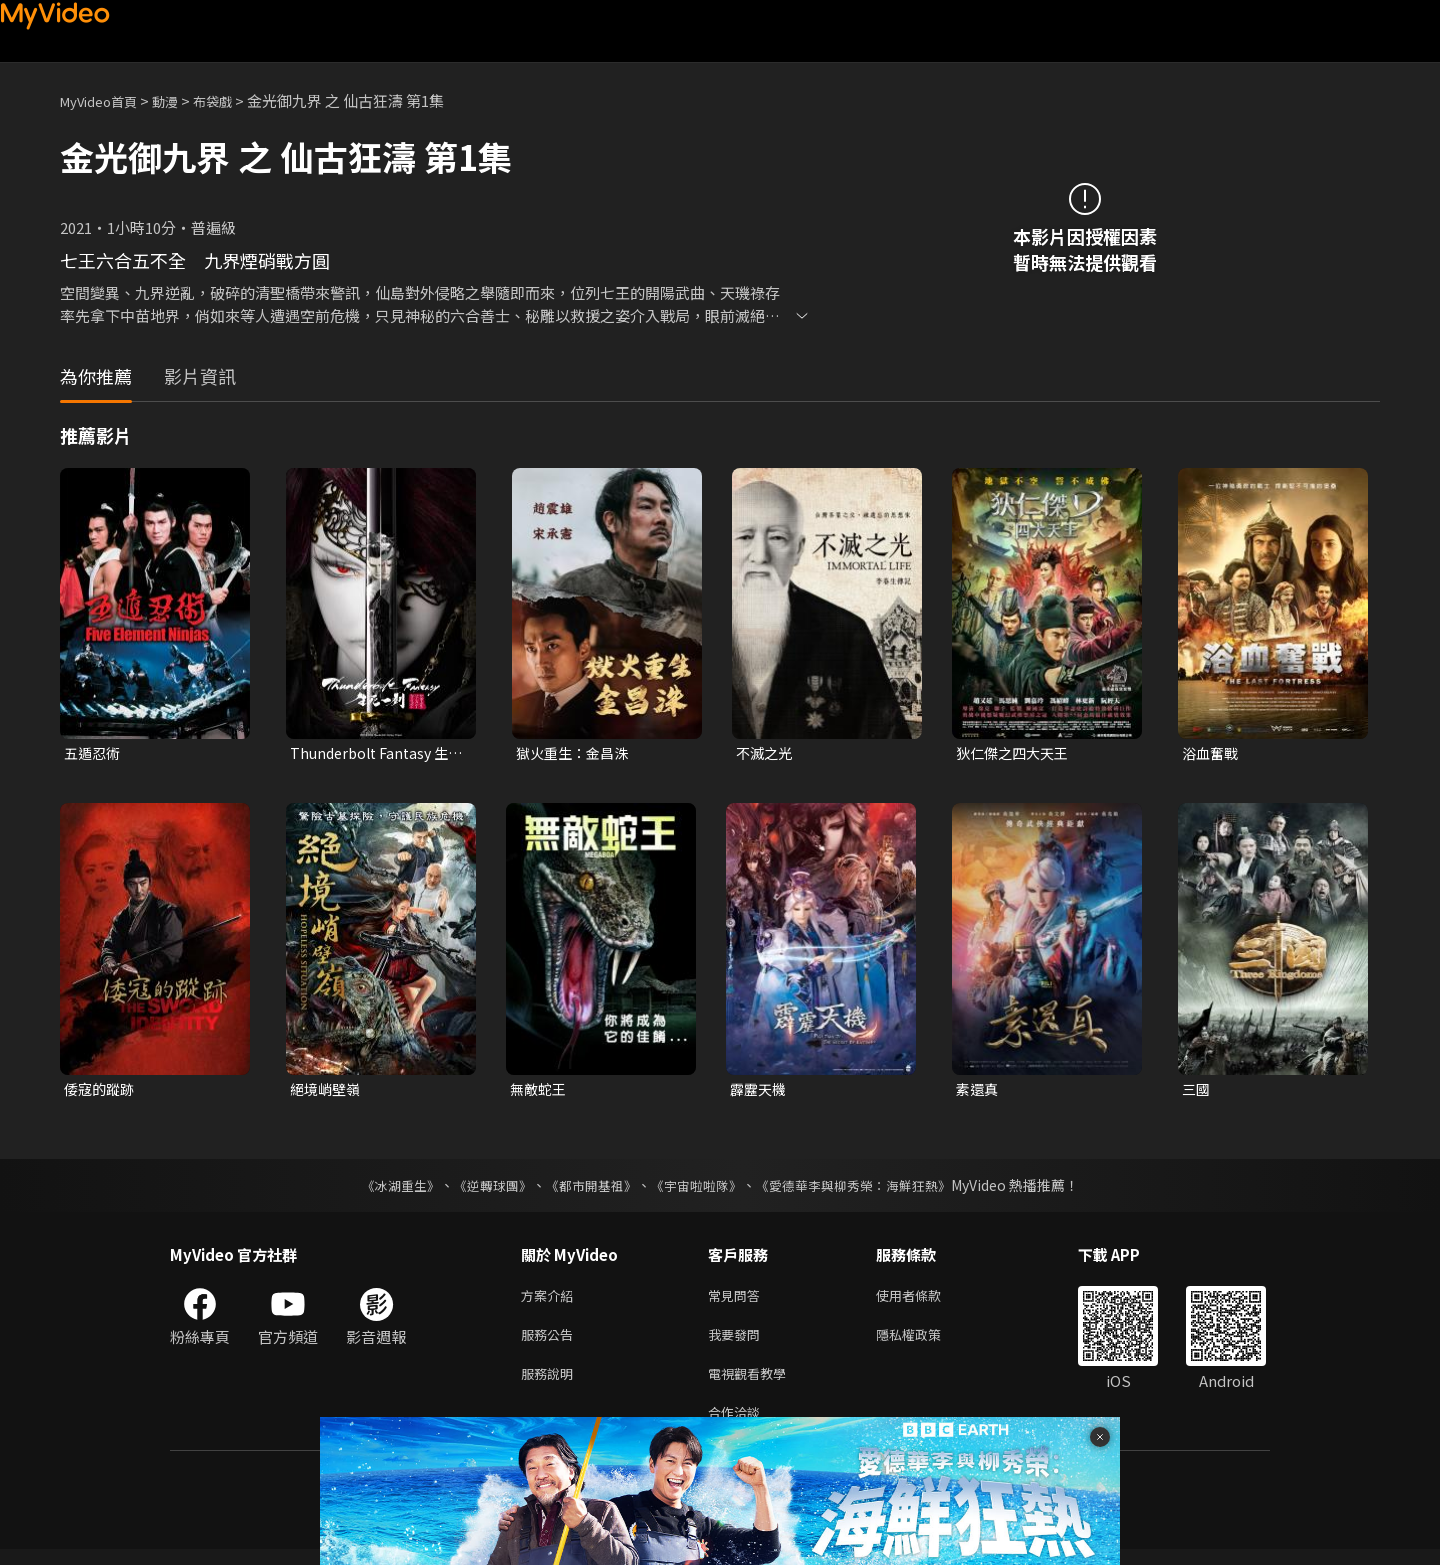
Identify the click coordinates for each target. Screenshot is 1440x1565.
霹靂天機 (760, 1091)
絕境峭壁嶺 (327, 1091)
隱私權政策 (925, 1342)
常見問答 (738, 1300)
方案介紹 (551, 1300)
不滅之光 (766, 753)
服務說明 (551, 1384)
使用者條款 (925, 1300)
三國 (1197, 1091)
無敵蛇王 (540, 1091)
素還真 (978, 1091)
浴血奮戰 (1212, 753)
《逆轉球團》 (481, 1189)
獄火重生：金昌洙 (576, 753)
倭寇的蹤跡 (101, 1091)
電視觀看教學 (753, 1384)
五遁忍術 (94, 753)
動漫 (181, 100)
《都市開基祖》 (586, 1189)
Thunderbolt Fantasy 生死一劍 (374, 754)
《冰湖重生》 (383, 1189)
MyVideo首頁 (105, 100)
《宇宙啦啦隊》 (698, 1189)
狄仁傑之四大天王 (1016, 753)
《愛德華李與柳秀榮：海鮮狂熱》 (866, 1189)
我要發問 (738, 1342)
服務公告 (551, 1342)
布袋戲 (233, 100)
